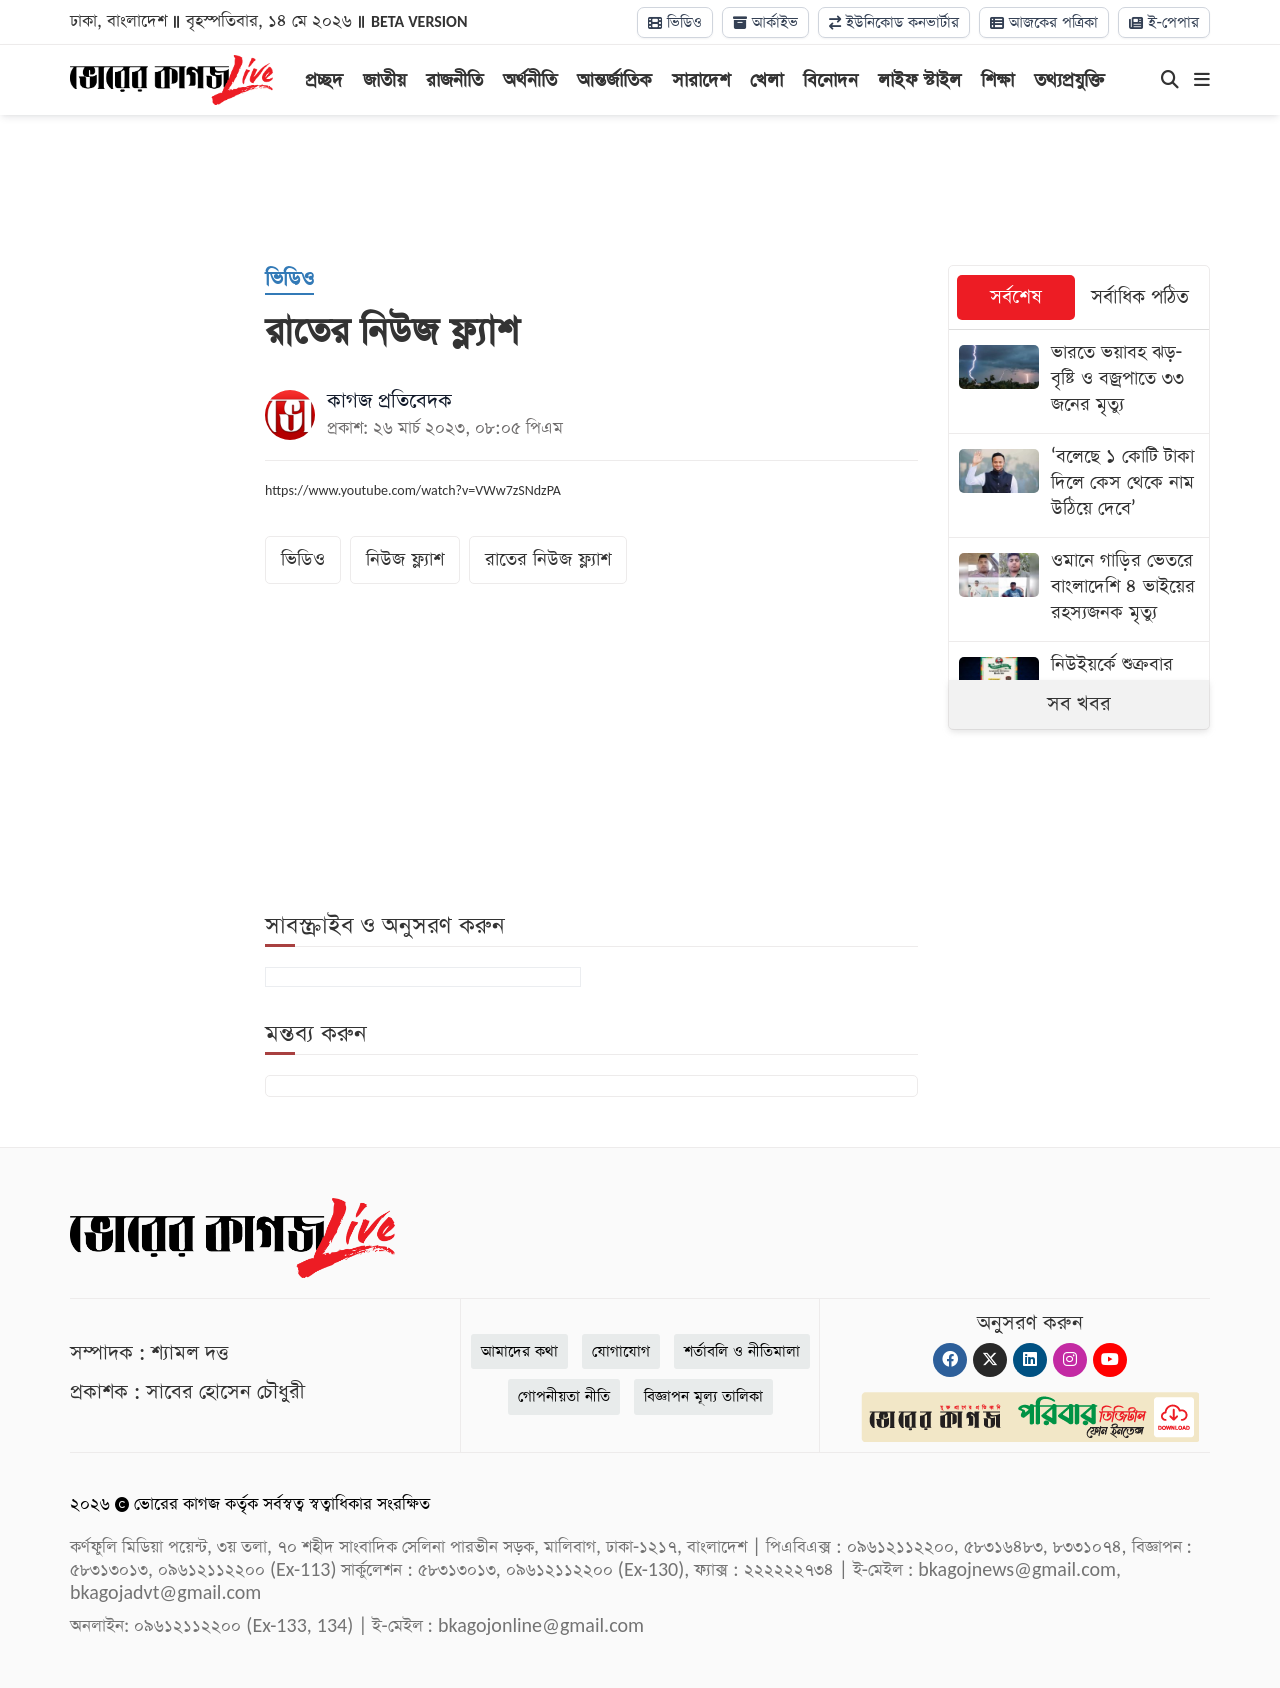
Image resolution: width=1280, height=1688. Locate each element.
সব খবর (1079, 704)
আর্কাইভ (765, 22)
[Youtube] (1110, 1360)
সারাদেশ (701, 80)
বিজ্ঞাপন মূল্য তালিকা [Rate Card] (703, 1396)
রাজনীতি (454, 80)
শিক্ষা (997, 80)
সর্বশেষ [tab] (1016, 297)
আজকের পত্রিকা (1044, 22)
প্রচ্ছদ (324, 80)
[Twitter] (990, 1360)
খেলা (766, 80)
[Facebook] (950, 1360)
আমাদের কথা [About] (519, 1351)
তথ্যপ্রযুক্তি (1069, 80)
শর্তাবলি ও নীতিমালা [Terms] (742, 1351)
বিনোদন (830, 80)
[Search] (1170, 81)
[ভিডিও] (289, 280)
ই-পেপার (1164, 22)
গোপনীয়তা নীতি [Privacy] (564, 1396)
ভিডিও (675, 22)
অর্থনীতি (530, 80)
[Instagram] (1070, 1360)
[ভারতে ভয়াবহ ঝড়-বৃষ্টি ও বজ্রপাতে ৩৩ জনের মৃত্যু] (1079, 381)
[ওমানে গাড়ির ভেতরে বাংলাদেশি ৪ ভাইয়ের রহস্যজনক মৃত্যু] (1079, 589)
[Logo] (171, 78)
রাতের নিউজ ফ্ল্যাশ (548, 559)
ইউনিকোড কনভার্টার (894, 22)
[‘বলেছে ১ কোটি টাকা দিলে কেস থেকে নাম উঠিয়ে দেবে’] (1079, 485)
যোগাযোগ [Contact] (621, 1351)
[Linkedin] (1030, 1360)
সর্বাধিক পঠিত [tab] (1140, 297)
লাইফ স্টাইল (919, 80)
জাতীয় (384, 80)
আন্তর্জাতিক (614, 80)
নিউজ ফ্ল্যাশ (405, 559)
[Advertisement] (640, 190)
